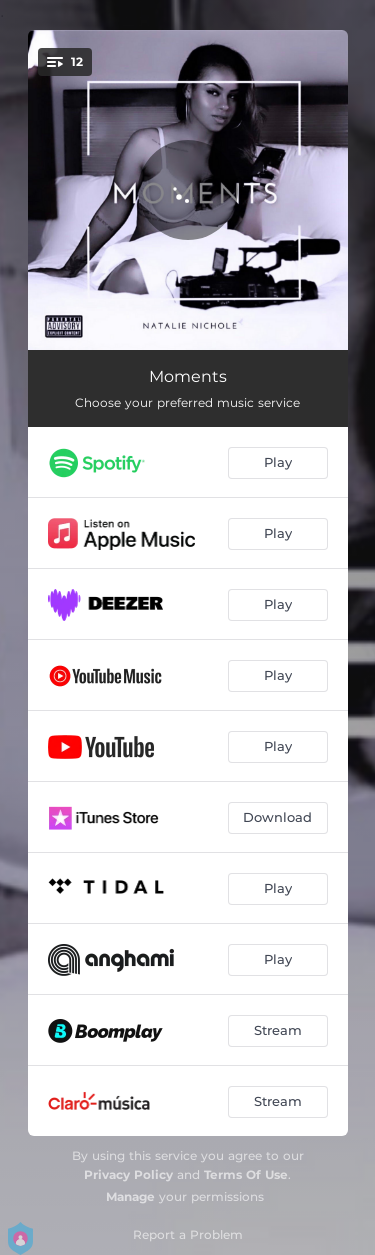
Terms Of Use (246, 1174)
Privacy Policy (128, 1174)
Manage (130, 1196)
